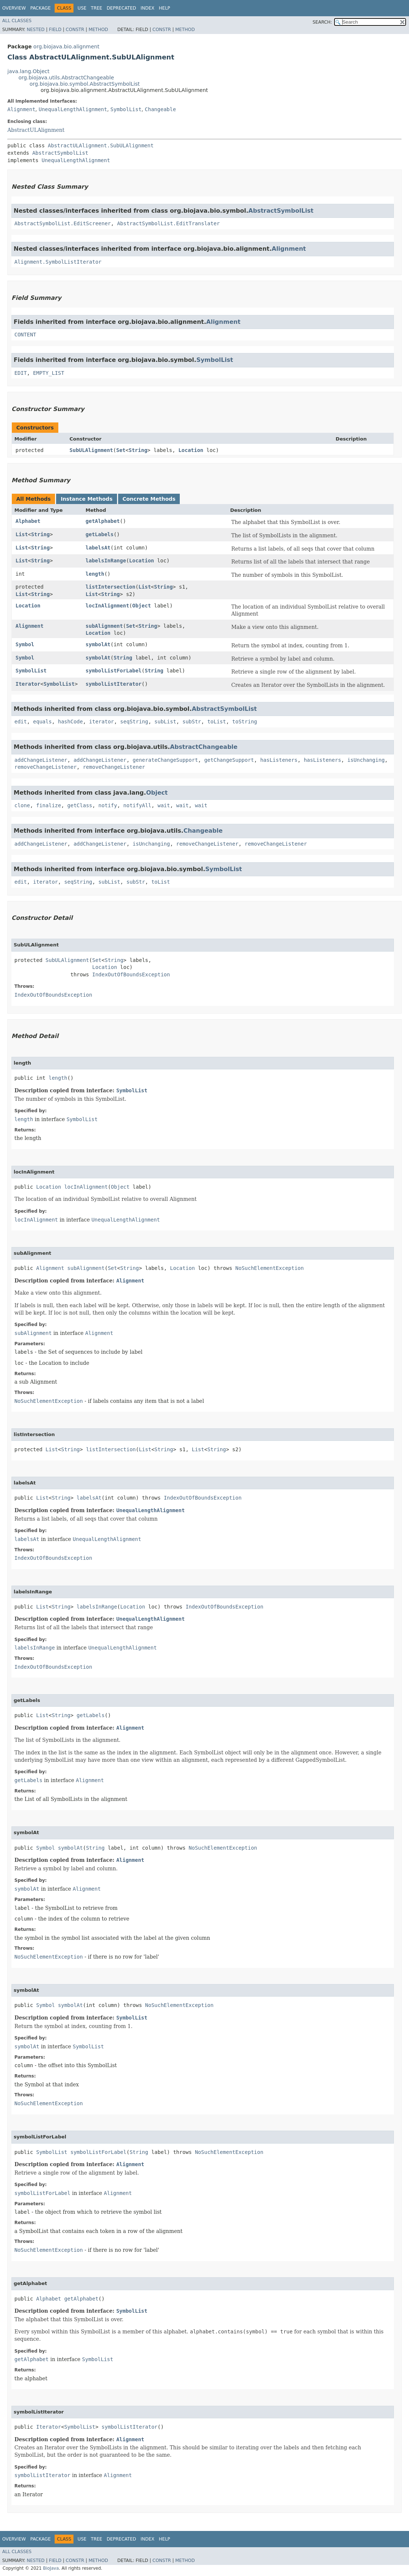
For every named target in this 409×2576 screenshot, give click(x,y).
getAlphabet (103, 521)
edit (20, 721)
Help (164, 8)
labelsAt (98, 548)
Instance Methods (86, 499)
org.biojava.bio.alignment (66, 46)
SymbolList (125, 109)
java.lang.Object (28, 71)
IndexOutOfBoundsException (131, 974)
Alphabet (28, 521)
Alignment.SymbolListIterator (58, 262)
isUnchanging (366, 760)
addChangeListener (40, 760)
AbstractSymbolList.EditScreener (62, 223)
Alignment (21, 109)
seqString (134, 721)
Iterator (28, 684)
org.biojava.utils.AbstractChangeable (66, 77)
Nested (35, 29)
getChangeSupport (229, 760)
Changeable (160, 109)
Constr (75, 29)
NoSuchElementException (270, 1268)
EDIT (20, 373)
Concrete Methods (149, 499)
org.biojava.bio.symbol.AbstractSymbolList (85, 84)
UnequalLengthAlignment (73, 109)
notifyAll (137, 805)
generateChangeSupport (165, 760)
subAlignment (104, 626)
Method (98, 29)
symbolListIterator (114, 684)
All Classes (16, 20)
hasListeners (279, 760)
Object (141, 606)
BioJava (51, 2568)
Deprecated (121, 8)
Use (82, 8)
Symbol (25, 644)
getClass (79, 805)
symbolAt (98, 644)
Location (190, 450)
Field (55, 29)
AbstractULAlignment (36, 130)
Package (40, 8)
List (22, 534)
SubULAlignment (91, 450)
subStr (191, 721)
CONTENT (25, 335)
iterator (101, 721)
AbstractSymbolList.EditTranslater (168, 223)
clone (22, 805)
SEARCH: (322, 22)
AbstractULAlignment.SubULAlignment (101, 145)
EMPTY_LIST (48, 373)
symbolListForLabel (114, 671)
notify (108, 805)
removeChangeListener (45, 767)
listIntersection (110, 587)
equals (42, 721)
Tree (96, 8)
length (95, 574)
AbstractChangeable (203, 746)
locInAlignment (107, 606)
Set (121, 450)
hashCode (70, 721)
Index (148, 8)
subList (165, 721)
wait (164, 805)
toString (244, 721)
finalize (48, 805)
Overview (14, 8)
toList (216, 721)
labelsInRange (106, 561)
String (137, 450)
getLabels (100, 534)
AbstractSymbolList (60, 153)
